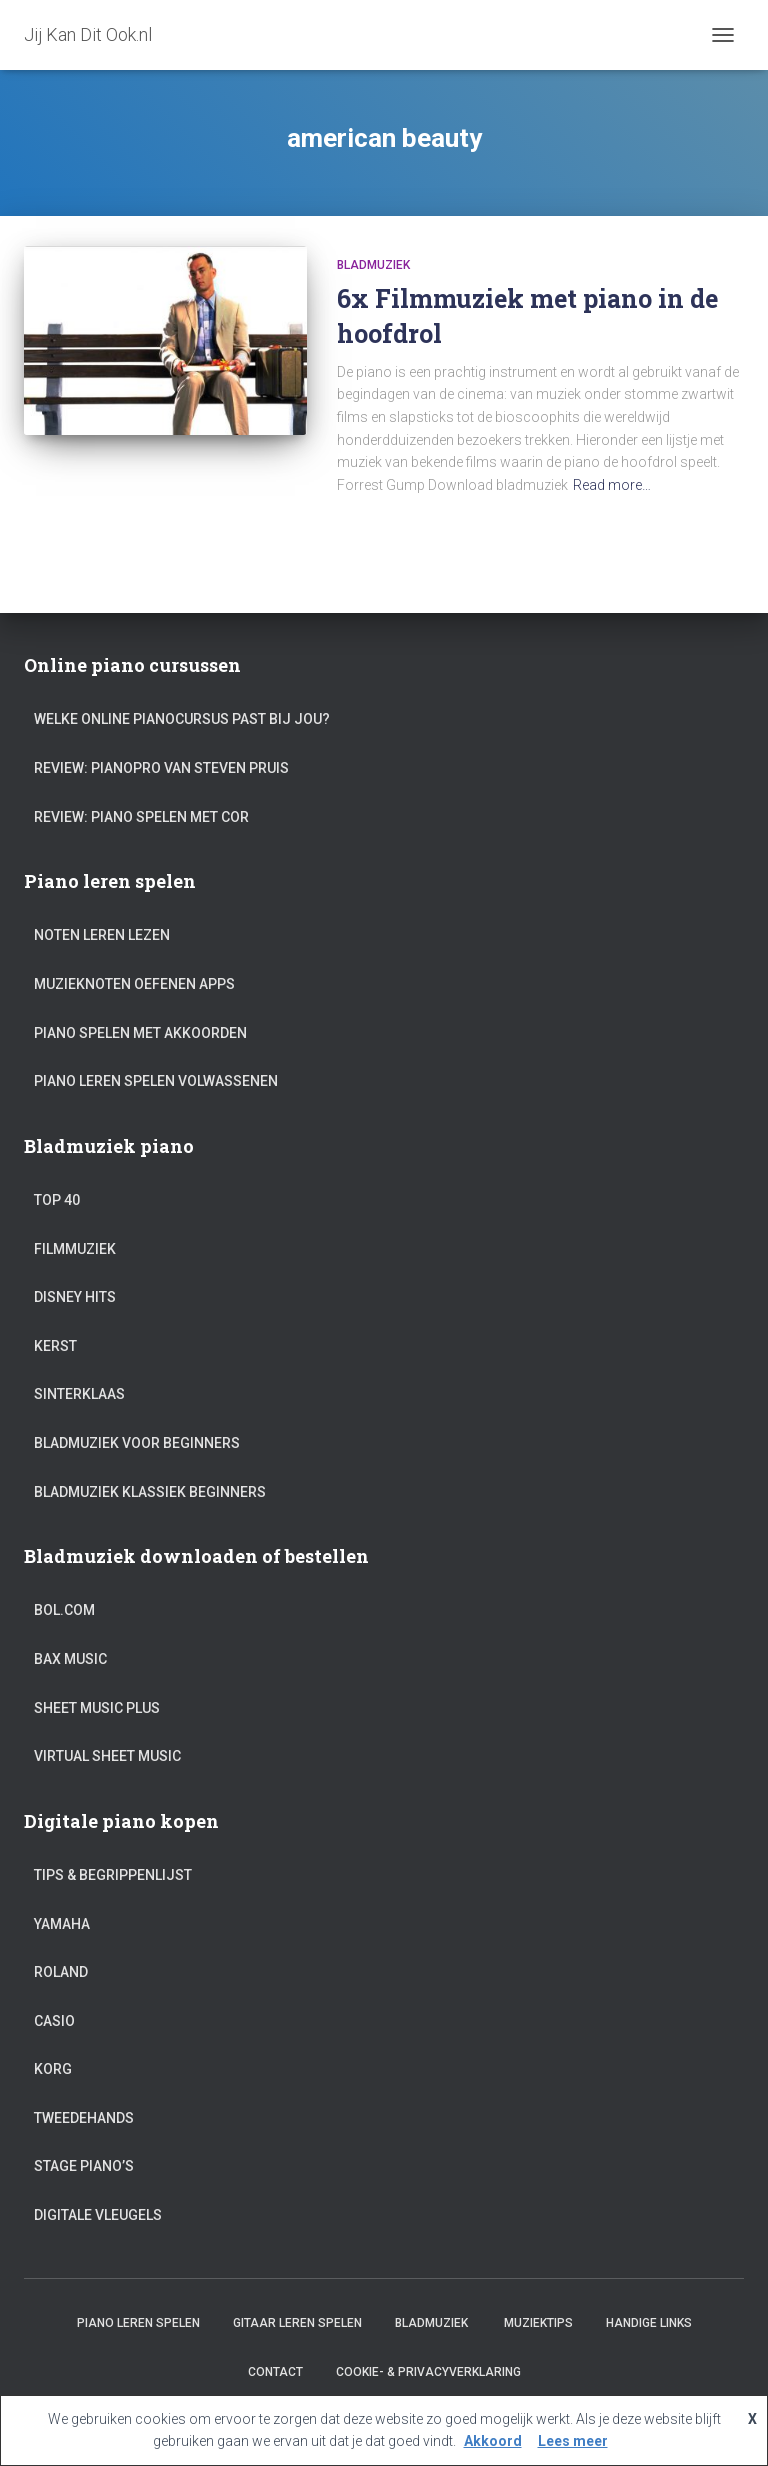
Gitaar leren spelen (297, 2323)
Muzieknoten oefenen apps (134, 984)
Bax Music (70, 1659)
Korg (53, 2069)
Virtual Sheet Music (107, 1756)
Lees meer (573, 2441)
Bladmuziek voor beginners (137, 1443)
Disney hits (75, 1297)
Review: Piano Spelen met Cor (141, 817)
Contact (275, 2372)
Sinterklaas (79, 1394)
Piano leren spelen (138, 2323)
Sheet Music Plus (97, 1708)
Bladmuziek (373, 265)
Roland (61, 1972)
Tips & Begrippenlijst (113, 1875)
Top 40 (57, 1200)
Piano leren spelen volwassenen (156, 1081)
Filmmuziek (75, 1249)
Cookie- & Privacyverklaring (428, 2372)
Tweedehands (84, 2118)
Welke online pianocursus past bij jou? (182, 719)
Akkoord (493, 2441)
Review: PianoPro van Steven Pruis (161, 768)
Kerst (55, 1346)
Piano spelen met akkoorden (140, 1033)
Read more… (612, 485)
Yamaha (62, 1924)
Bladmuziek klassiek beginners (150, 1492)
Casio (54, 2021)
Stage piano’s (84, 2166)
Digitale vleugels (98, 2215)
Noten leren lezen (102, 935)
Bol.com (64, 1610)
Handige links (649, 2323)
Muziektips (538, 2323)
